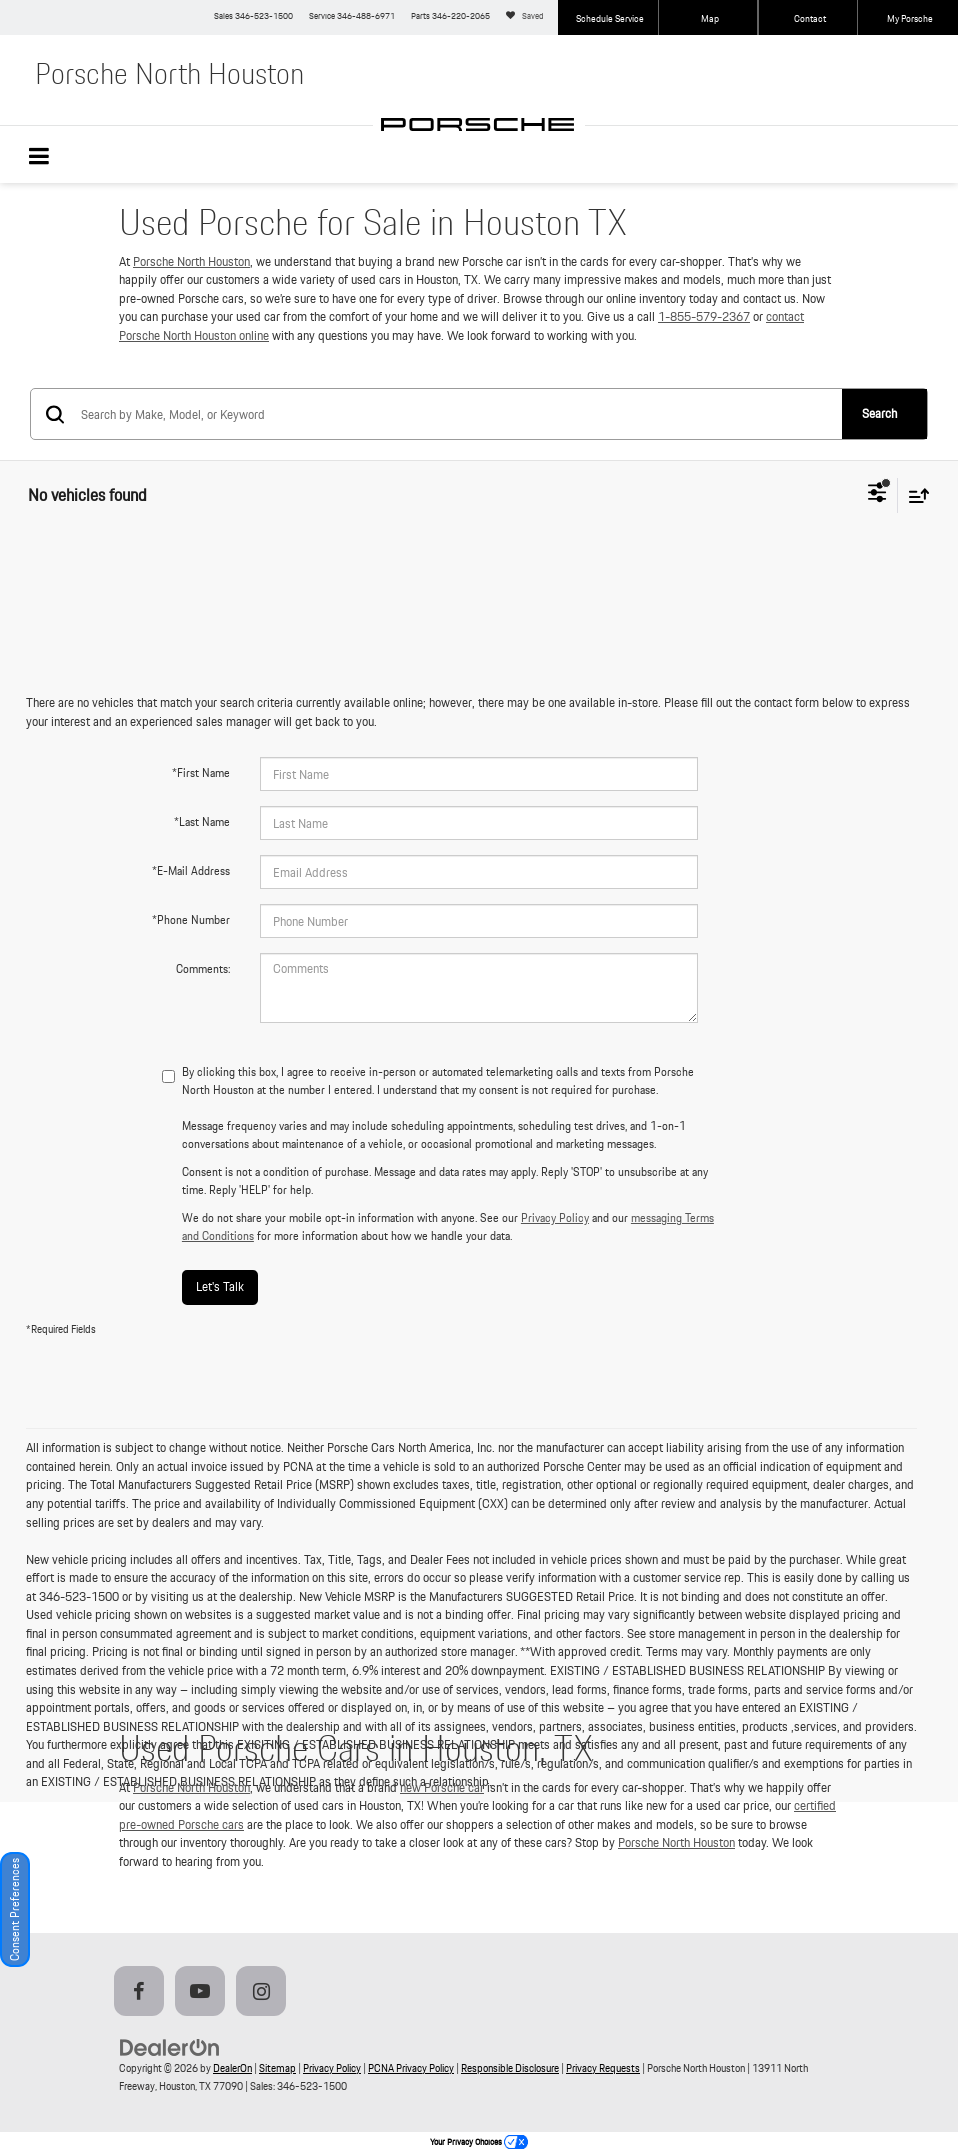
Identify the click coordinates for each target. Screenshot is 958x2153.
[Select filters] (877, 495)
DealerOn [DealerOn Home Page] (232, 2068)
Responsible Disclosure (510, 2068)
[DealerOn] (170, 2046)
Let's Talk (220, 1286)
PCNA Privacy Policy (411, 2068)
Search (879, 413)
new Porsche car (442, 1787)
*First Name (201, 772)
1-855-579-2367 (704, 316)
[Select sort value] (914, 495)
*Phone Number (191, 919)
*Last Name (202, 821)
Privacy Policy (555, 1217)
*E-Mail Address (191, 870)
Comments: (203, 968)
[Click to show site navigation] (49, 158)
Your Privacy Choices (479, 2142)
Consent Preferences (14, 1909)
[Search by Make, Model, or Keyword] (460, 414)
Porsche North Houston (191, 261)
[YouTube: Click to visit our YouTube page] (204, 1993)
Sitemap (277, 2068)
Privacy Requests (603, 2068)
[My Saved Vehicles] (527, 17)
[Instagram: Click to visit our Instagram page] (265, 1993)
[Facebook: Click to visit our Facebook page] (143, 1993)
